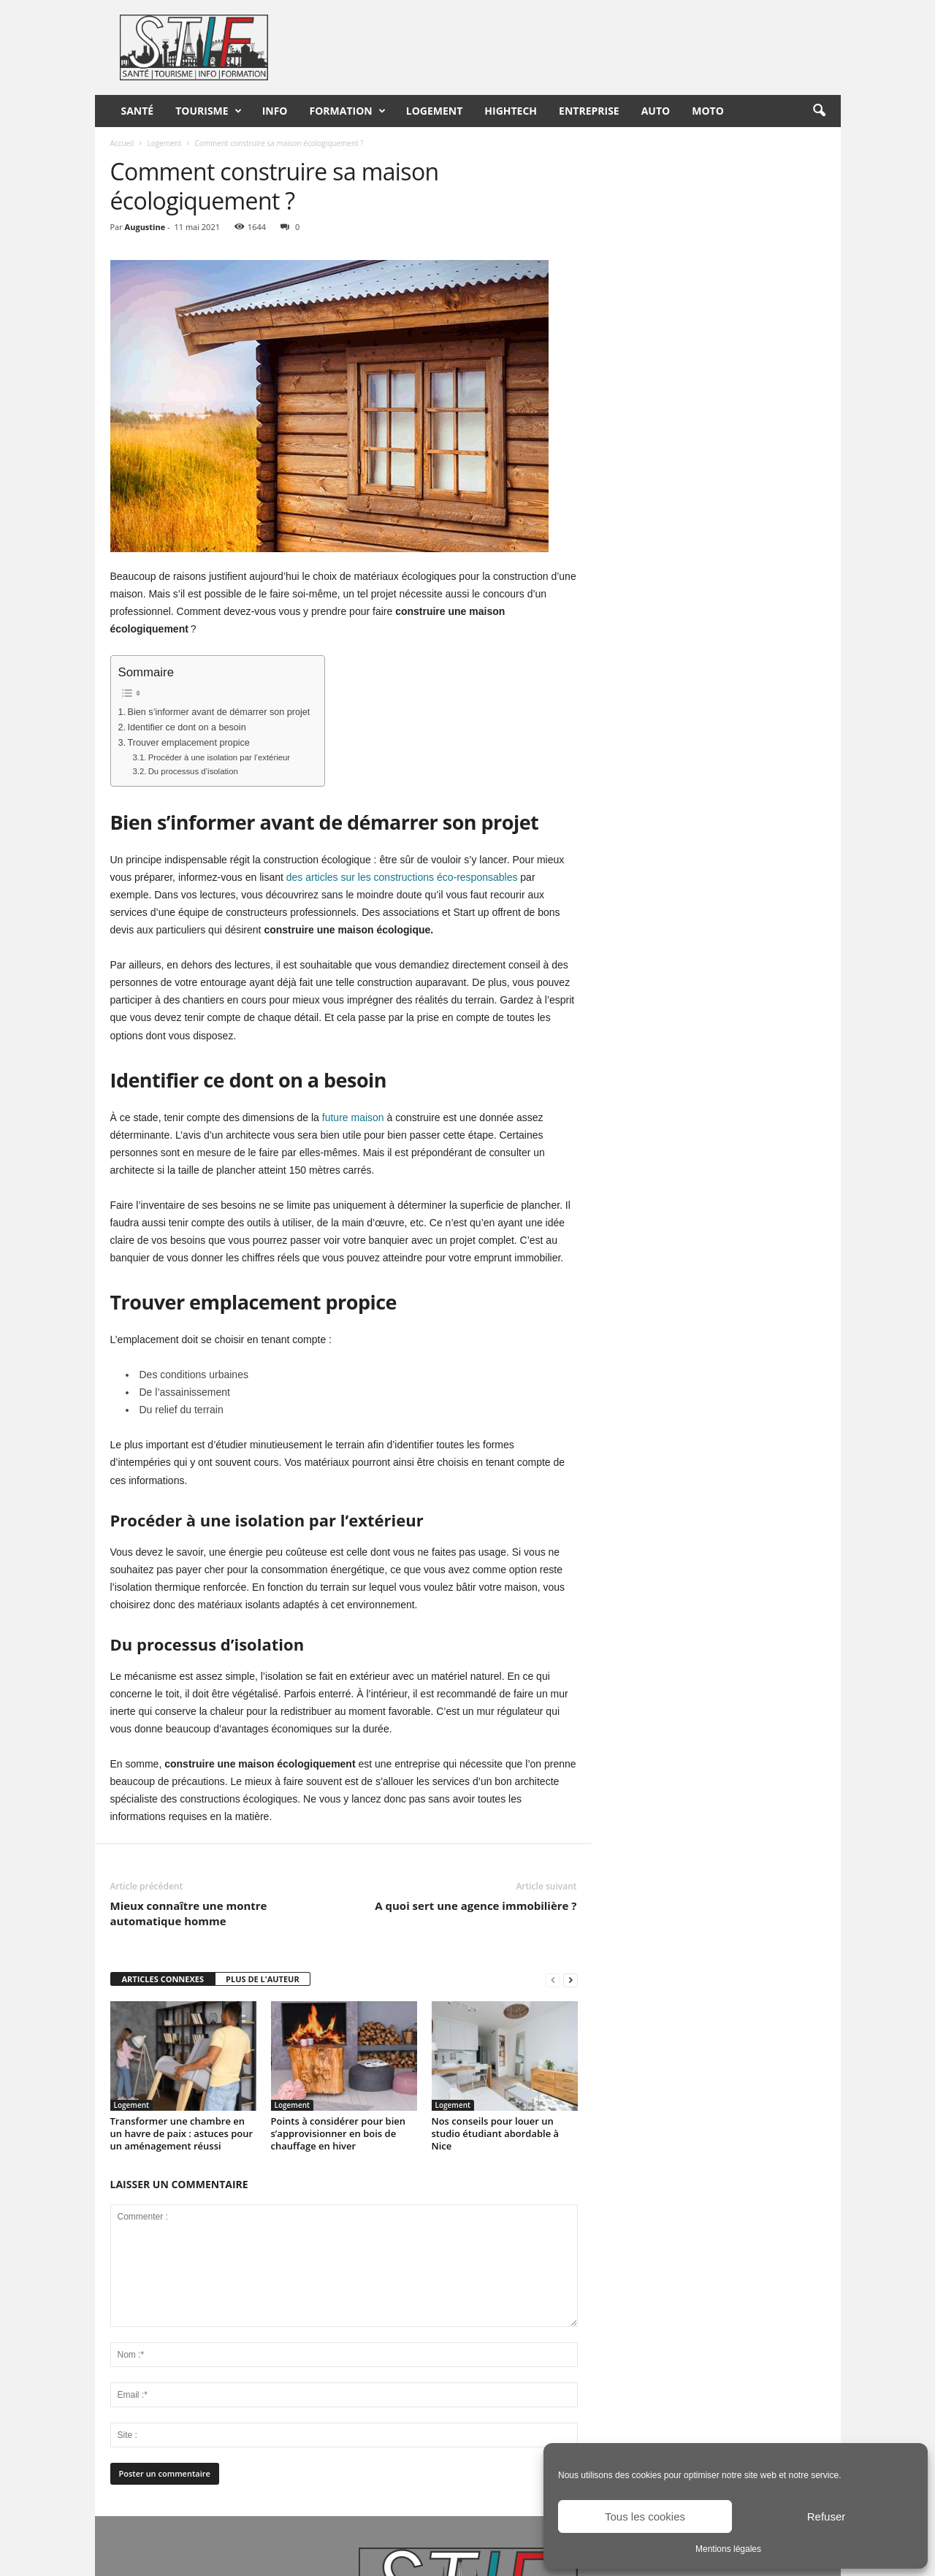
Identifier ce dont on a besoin (187, 727)
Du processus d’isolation (193, 771)
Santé (137, 111)
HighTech (510, 111)
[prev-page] (553, 1979)
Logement (434, 111)
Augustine (145, 226)
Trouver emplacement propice (189, 743)
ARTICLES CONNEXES (163, 1978)
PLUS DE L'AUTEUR (262, 1978)
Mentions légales (728, 2549)
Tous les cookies (645, 2516)
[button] (819, 111)
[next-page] (570, 1979)
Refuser (826, 2516)
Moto (708, 111)
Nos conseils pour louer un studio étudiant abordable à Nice (496, 2133)
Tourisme (208, 111)
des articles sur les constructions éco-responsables (402, 877)
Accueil (122, 143)
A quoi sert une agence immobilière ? (475, 1905)
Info (275, 111)
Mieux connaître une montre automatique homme (188, 1913)
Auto (656, 111)
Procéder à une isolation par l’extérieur (219, 757)
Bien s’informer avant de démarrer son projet (219, 712)
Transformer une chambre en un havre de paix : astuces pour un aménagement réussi (181, 2133)
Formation (348, 111)
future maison (353, 1117)
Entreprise (589, 111)
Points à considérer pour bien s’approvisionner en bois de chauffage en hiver (338, 2133)
